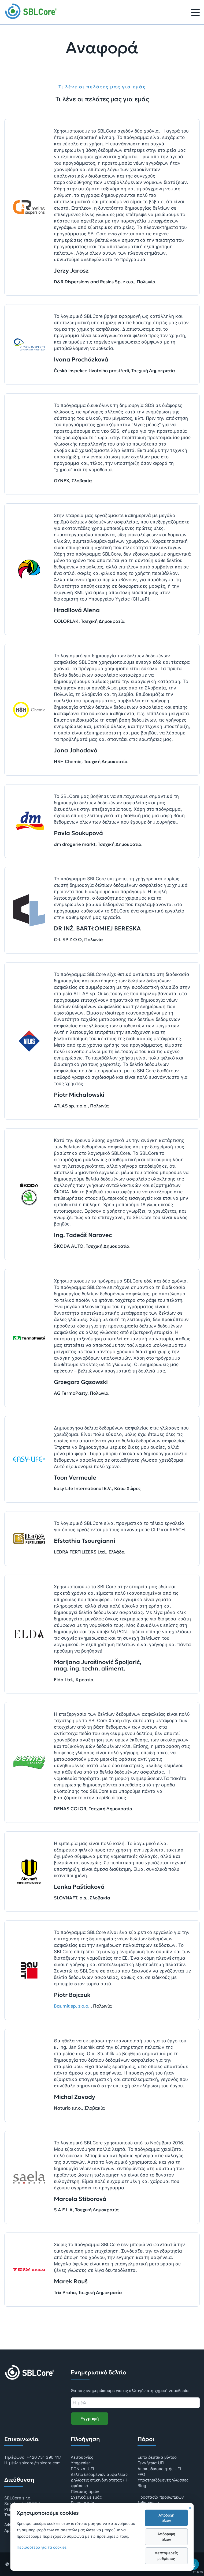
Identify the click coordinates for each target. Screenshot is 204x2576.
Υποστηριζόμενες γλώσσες (163, 2480)
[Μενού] (195, 13)
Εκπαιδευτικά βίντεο (157, 2457)
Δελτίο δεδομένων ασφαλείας (99, 2474)
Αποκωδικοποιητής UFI (159, 2468)
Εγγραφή (89, 2418)
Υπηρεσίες (81, 2462)
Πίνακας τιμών (85, 2491)
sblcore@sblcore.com (40, 2462)
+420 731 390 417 (44, 2457)
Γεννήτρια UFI (151, 2462)
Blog (142, 2485)
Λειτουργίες (82, 2457)
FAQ (141, 2474)
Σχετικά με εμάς (86, 2497)
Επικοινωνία (82, 2502)
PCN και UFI (82, 2468)
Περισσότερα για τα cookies (41, 2547)
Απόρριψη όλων (166, 2536)
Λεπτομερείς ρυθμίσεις (166, 2555)
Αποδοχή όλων (166, 2518)
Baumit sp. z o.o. (72, 2006)
